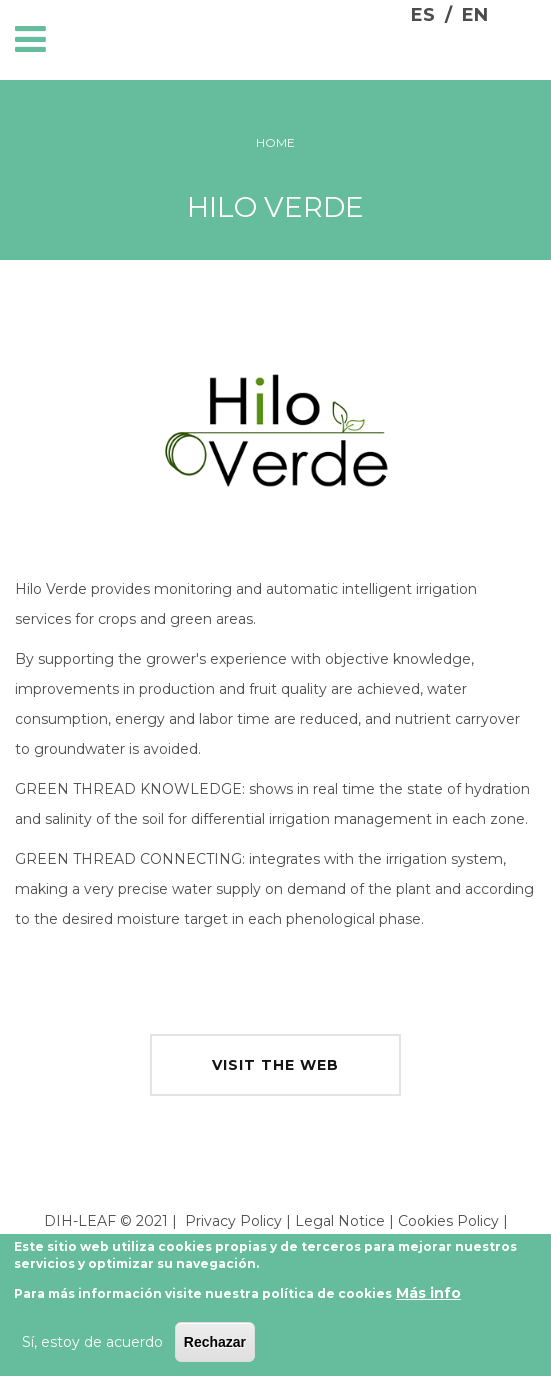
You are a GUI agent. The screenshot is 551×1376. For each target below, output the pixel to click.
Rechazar (215, 1342)
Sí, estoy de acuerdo (92, 1342)
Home (275, 142)
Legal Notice (340, 1221)
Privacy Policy (233, 1221)
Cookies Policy (448, 1221)
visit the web (275, 1065)
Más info (428, 1293)
